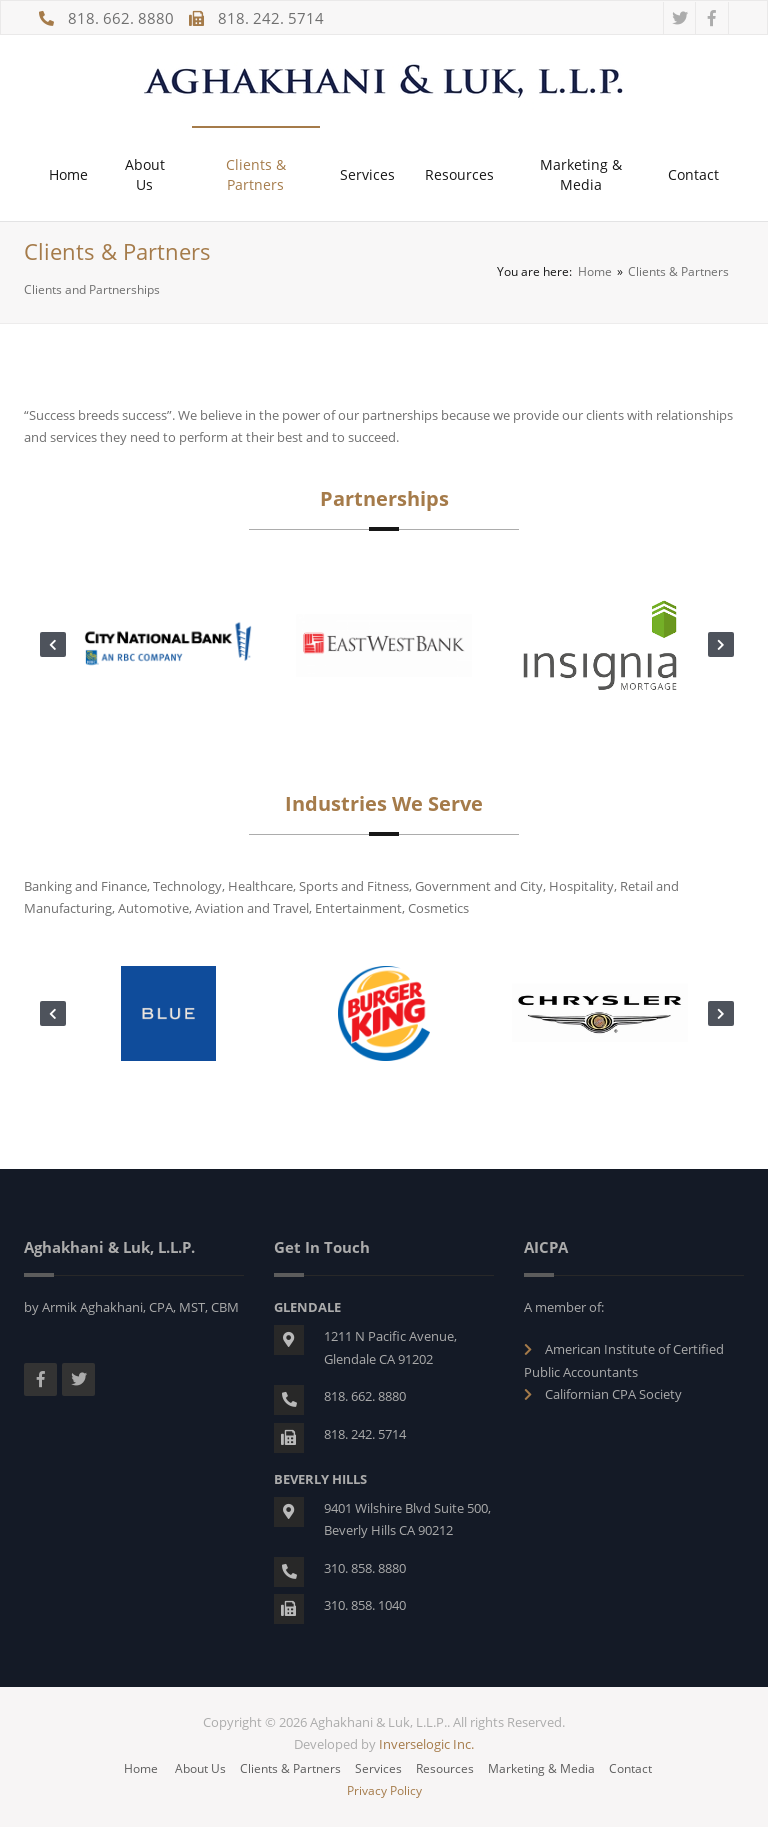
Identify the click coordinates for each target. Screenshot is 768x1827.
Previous (50, 645)
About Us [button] (145, 174)
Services (378, 1768)
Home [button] (68, 174)
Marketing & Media (541, 1768)
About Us (200, 1768)
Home (595, 271)
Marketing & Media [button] (581, 174)
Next (718, 645)
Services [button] (367, 174)
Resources (445, 1768)
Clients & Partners (290, 1768)
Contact (630, 1768)
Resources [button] (459, 174)
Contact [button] (693, 174)
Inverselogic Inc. (426, 1744)
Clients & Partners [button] (256, 174)
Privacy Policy (384, 1790)
